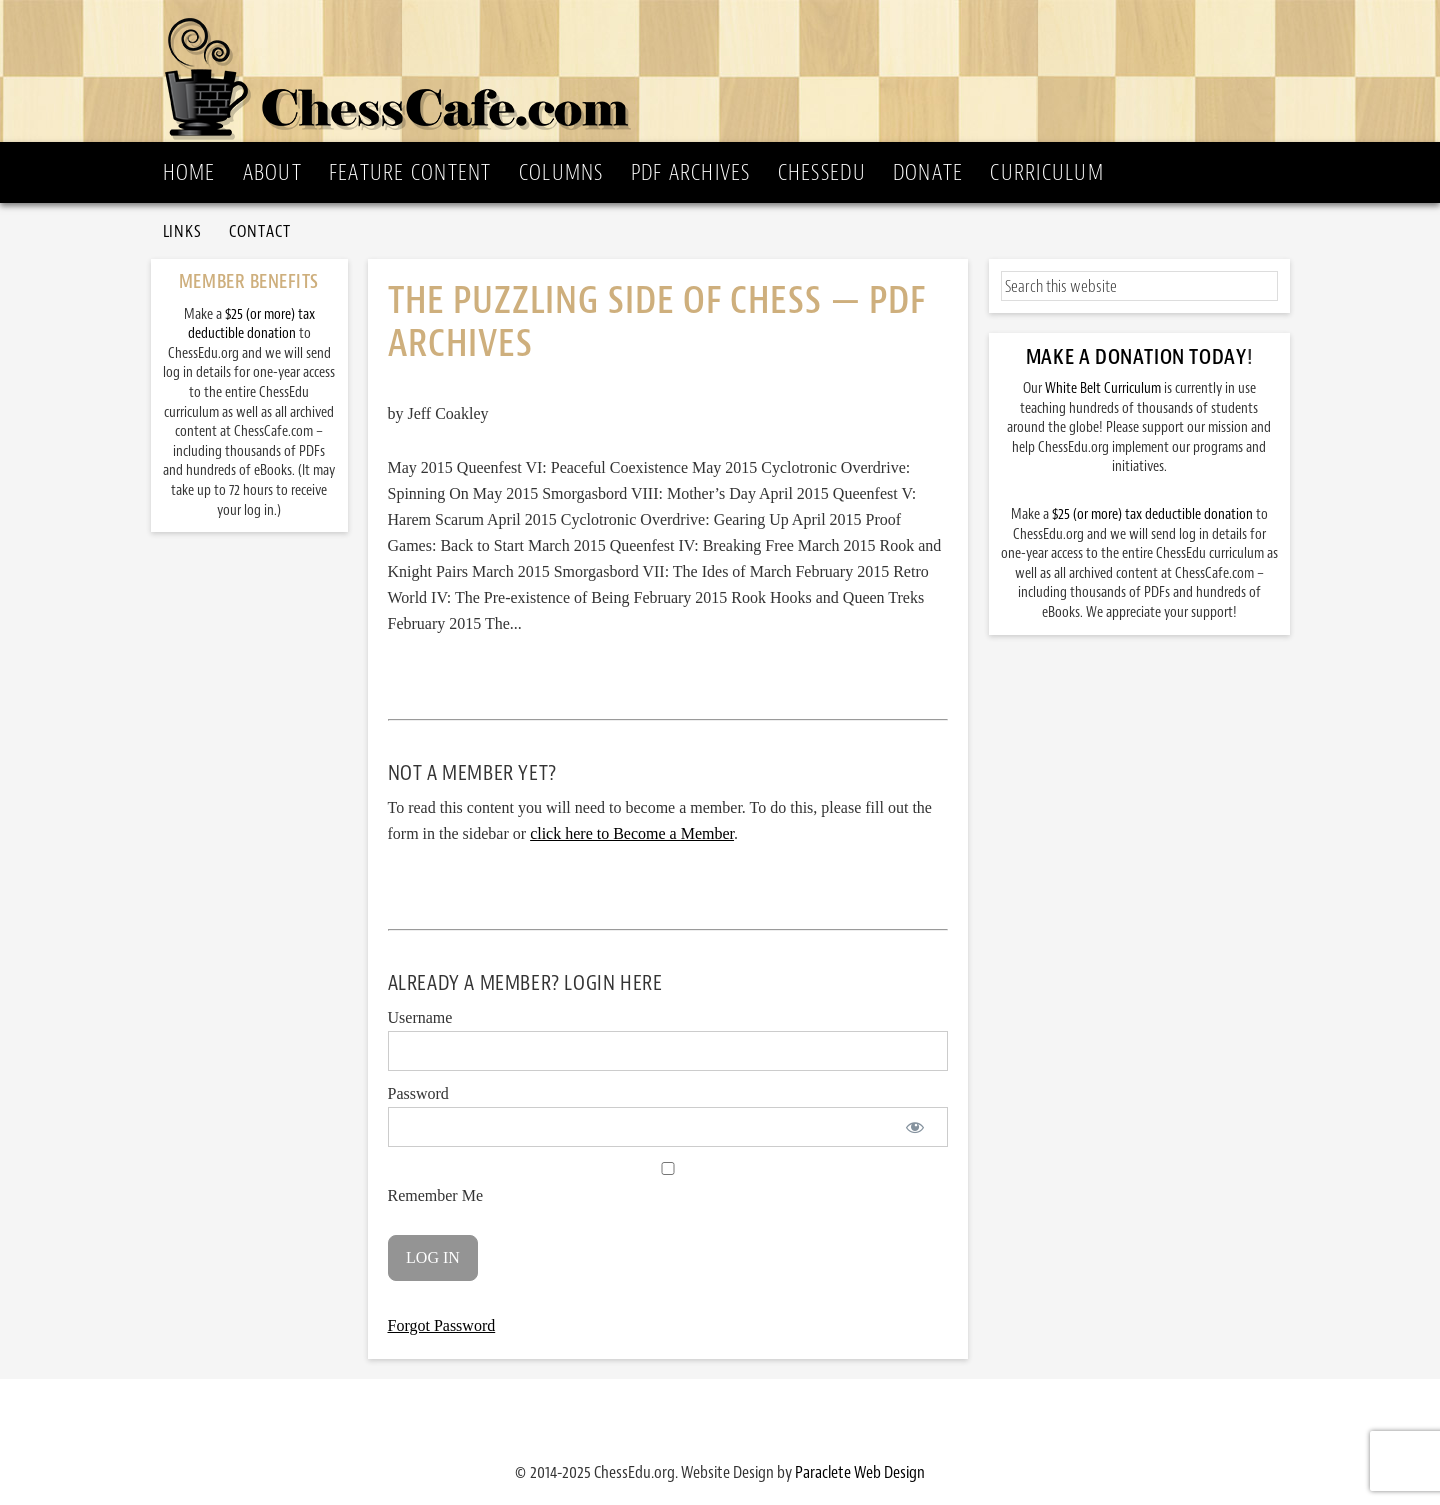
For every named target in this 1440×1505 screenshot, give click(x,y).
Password (418, 1093)
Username (420, 1017)
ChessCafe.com (726, 71)
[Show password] (915, 1127)
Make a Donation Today (1136, 357)
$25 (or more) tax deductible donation (1152, 514)
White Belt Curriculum (1103, 388)
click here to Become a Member (632, 833)
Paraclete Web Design (860, 1472)
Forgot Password (442, 1325)
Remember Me (668, 1183)
